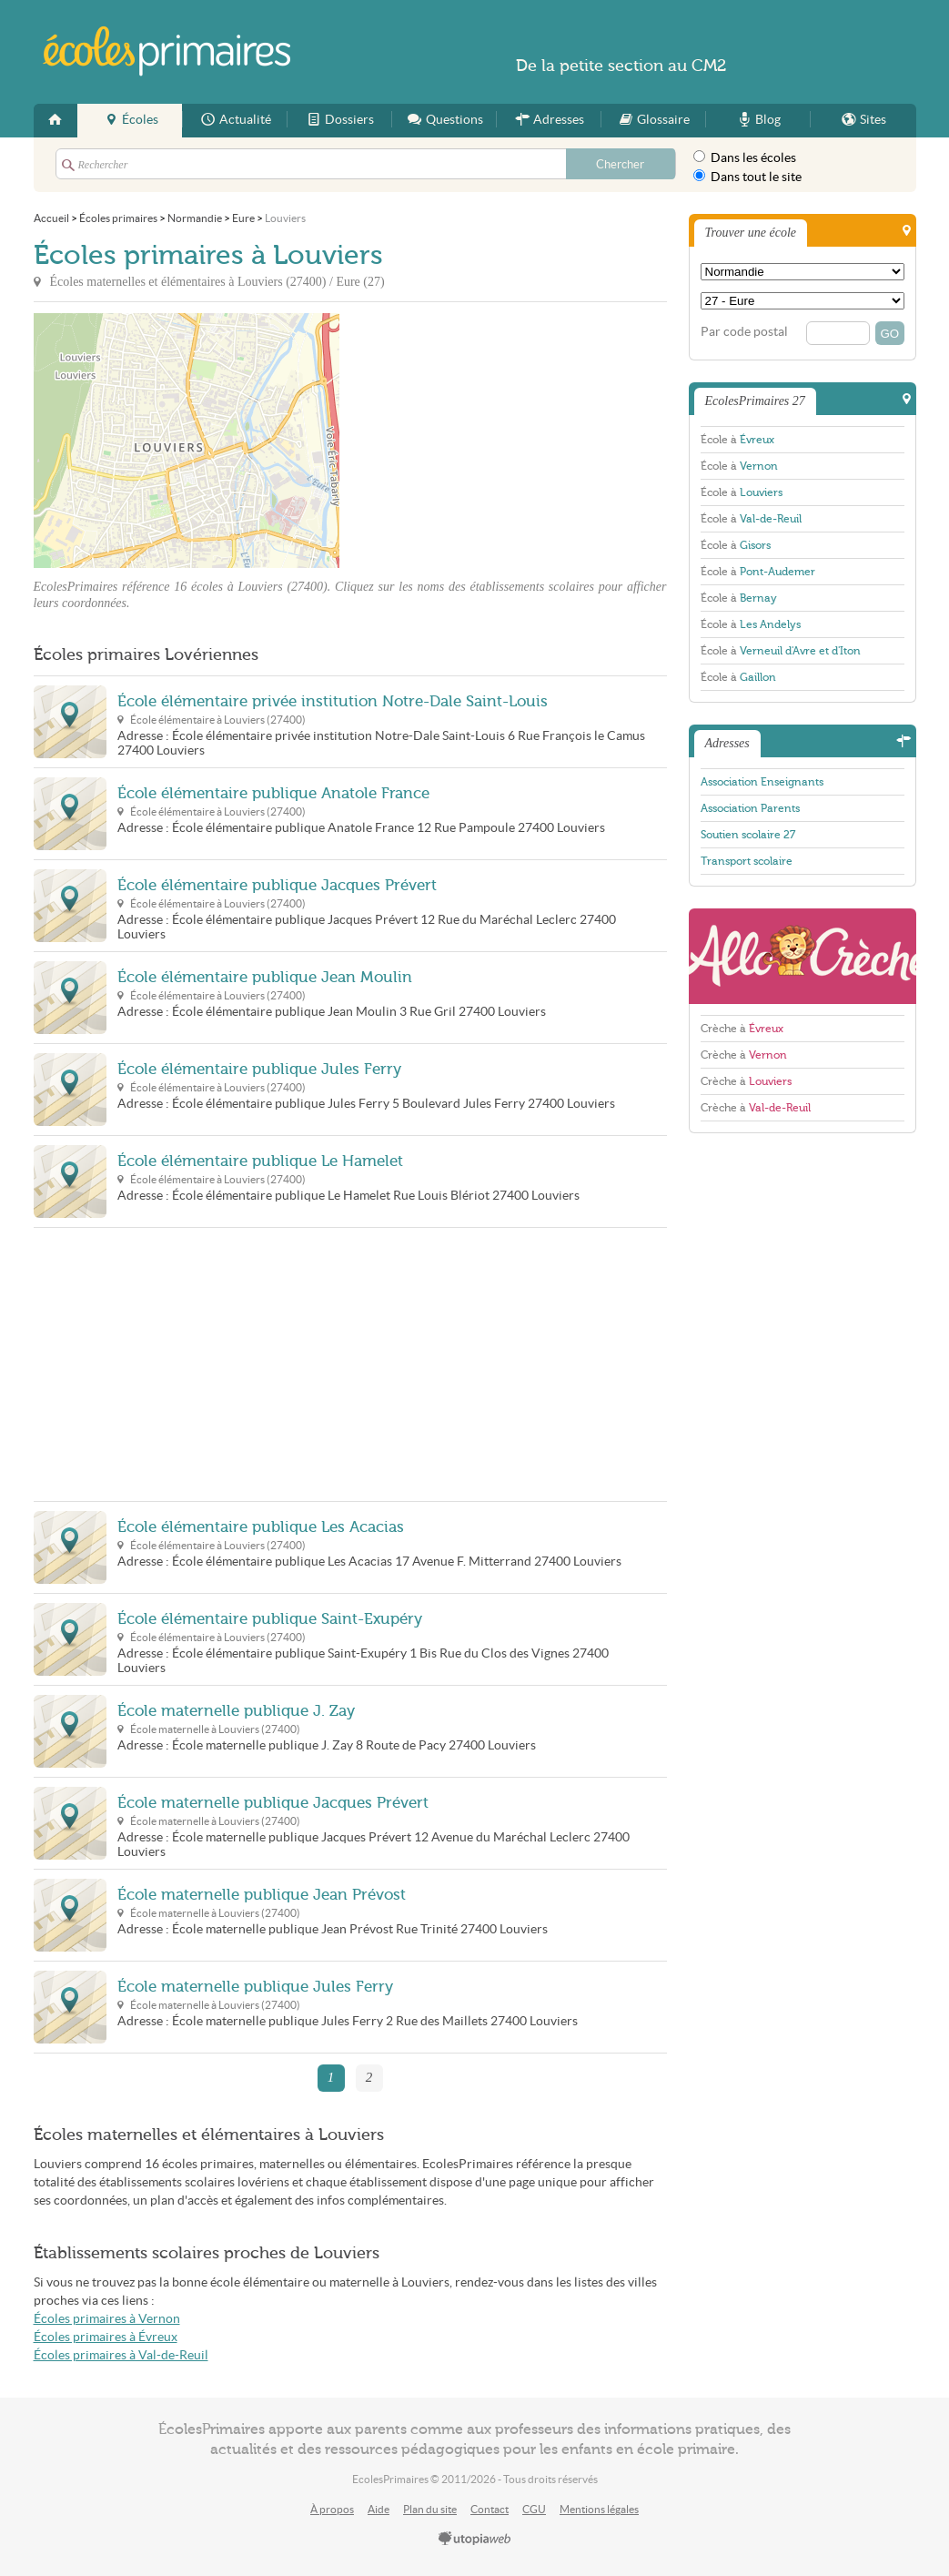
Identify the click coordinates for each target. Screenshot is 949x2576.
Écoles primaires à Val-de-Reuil (121, 2355)
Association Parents (750, 808)
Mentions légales (599, 2509)
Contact (489, 2509)
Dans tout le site (747, 176)
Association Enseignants (762, 782)
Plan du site (430, 2509)
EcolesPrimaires (168, 51)
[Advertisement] (503, 440)
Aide (378, 2509)
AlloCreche (802, 956)
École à (737, 439)
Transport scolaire (747, 861)
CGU (534, 2509)
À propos (332, 2509)
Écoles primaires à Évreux (105, 2337)
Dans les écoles (744, 157)
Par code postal (744, 332)
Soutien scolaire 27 (748, 834)
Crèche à (742, 1028)
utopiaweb (475, 2539)
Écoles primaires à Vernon (107, 2319)
